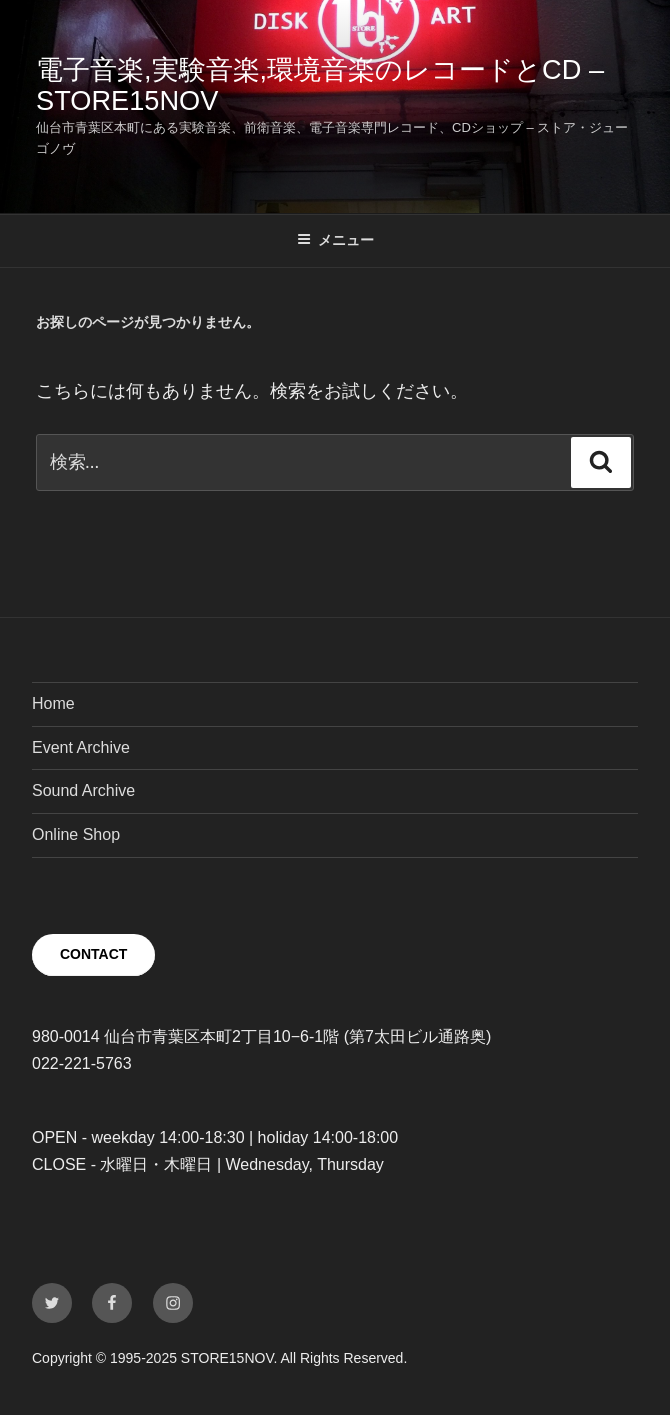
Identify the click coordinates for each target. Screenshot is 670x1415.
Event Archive (81, 747)
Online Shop (76, 834)
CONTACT (93, 954)
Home (53, 703)
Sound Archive (83, 790)
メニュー (335, 240)
